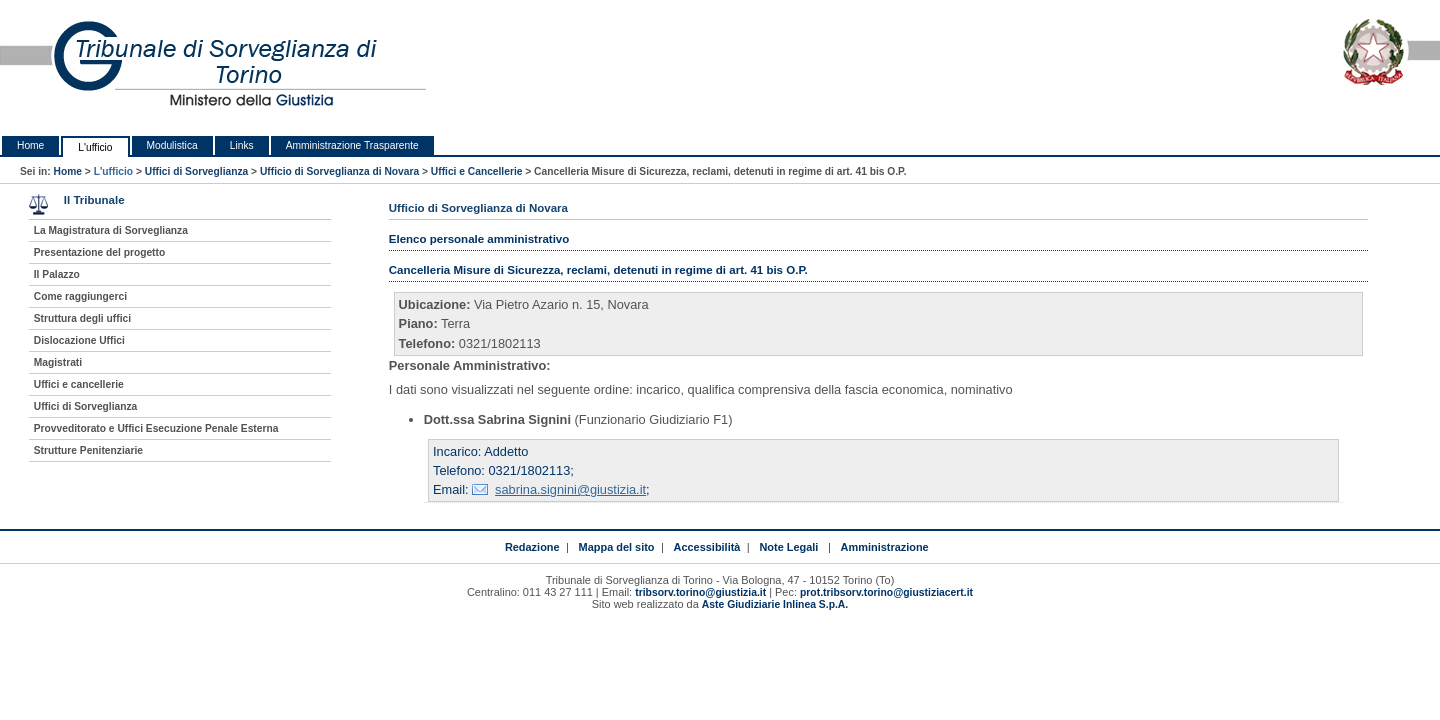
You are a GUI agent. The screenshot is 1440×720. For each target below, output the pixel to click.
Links (242, 145)
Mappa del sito (617, 547)
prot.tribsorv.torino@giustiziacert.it (886, 592)
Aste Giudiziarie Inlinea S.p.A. (775, 604)
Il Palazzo (57, 274)
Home (30, 145)
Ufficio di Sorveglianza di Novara (339, 171)
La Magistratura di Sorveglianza (111, 230)
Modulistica (172, 145)
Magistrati (58, 362)
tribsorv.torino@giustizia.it (700, 592)
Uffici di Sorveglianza (197, 171)
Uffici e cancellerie (79, 384)
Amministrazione (885, 547)
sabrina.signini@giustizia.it (570, 489)
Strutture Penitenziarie (88, 450)
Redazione (532, 547)
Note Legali (788, 547)
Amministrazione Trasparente (352, 145)
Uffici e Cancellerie (477, 171)
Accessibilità (707, 547)
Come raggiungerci (80, 296)
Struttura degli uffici (82, 318)
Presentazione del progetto (99, 252)
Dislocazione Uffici (79, 340)
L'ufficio (95, 147)
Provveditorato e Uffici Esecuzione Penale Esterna (156, 428)
